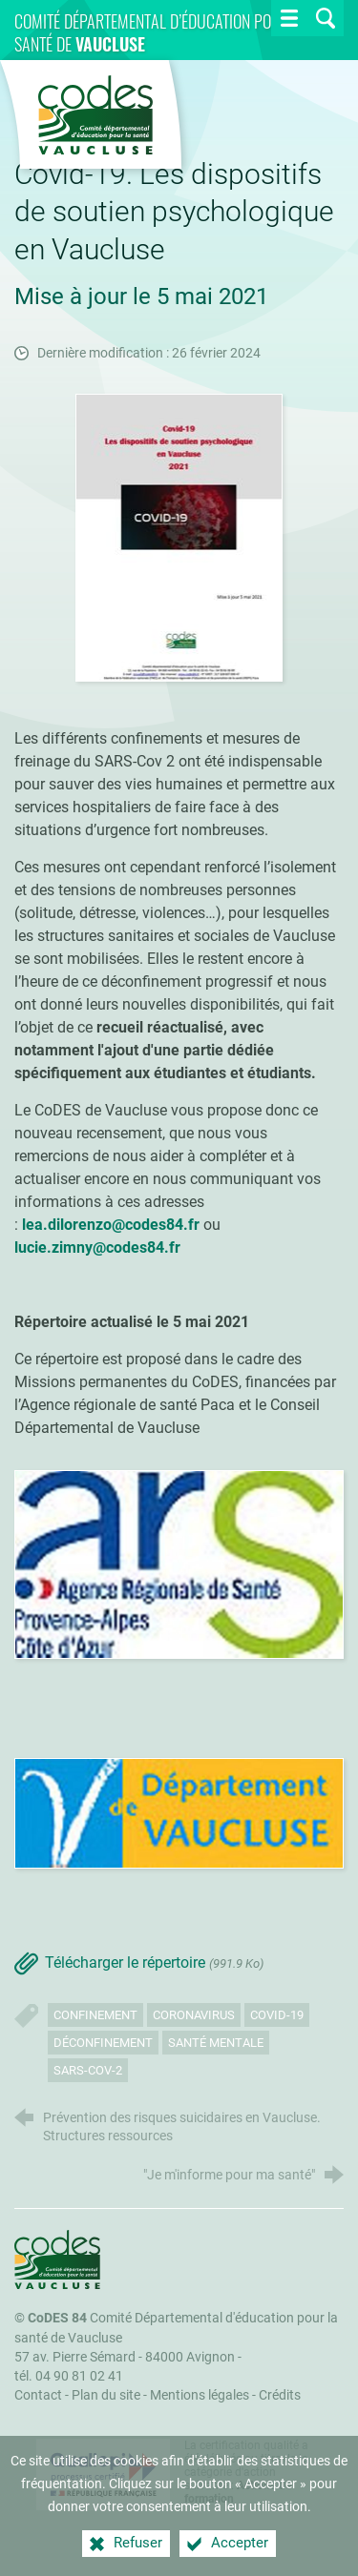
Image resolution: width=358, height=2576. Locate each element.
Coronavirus (194, 2015)
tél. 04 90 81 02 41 (68, 2376)
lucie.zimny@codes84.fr (97, 1247)
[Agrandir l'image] (179, 536)
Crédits (280, 2395)
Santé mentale (215, 2042)
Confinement (95, 2015)
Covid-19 (277, 2015)
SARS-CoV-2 (87, 2070)
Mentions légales (199, 2395)
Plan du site (106, 2395)
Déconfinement (103, 2042)
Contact (38, 2395)
